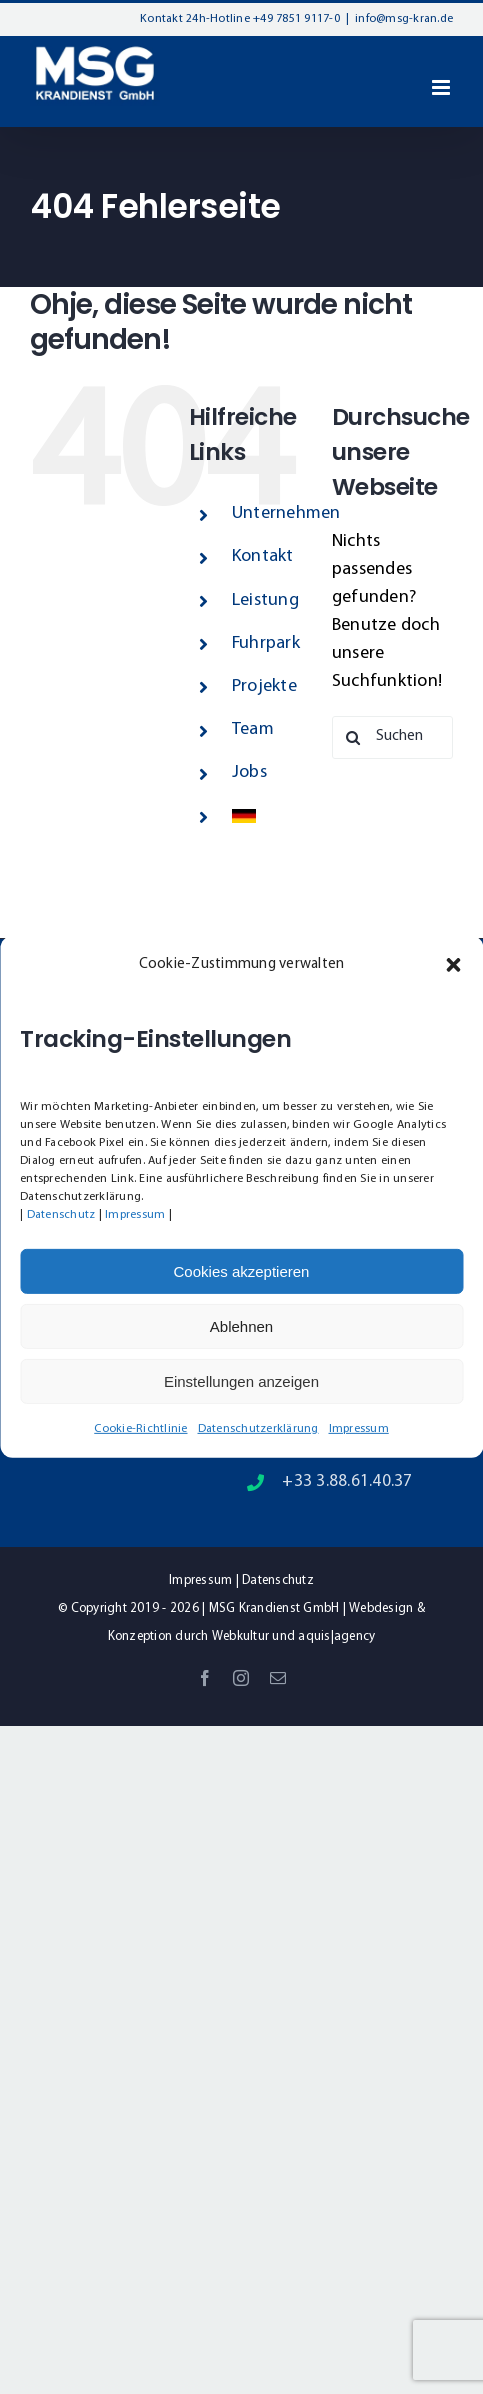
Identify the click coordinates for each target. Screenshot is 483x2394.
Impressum (135, 1215)
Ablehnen (241, 1326)
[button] (453, 965)
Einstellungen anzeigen (241, 1381)
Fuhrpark (266, 643)
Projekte (264, 686)
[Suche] (353, 737)
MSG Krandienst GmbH (274, 1608)
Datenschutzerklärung (258, 1429)
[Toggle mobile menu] (442, 87)
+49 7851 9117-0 (296, 19)
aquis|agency (336, 1636)
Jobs (249, 772)
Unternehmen (286, 513)
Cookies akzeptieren (242, 1271)
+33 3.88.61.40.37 (347, 1481)
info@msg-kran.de (404, 19)
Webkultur (240, 1636)
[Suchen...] (392, 737)
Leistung (265, 600)
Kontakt (263, 556)
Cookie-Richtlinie (140, 1429)
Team (253, 729)
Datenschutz (61, 1215)
